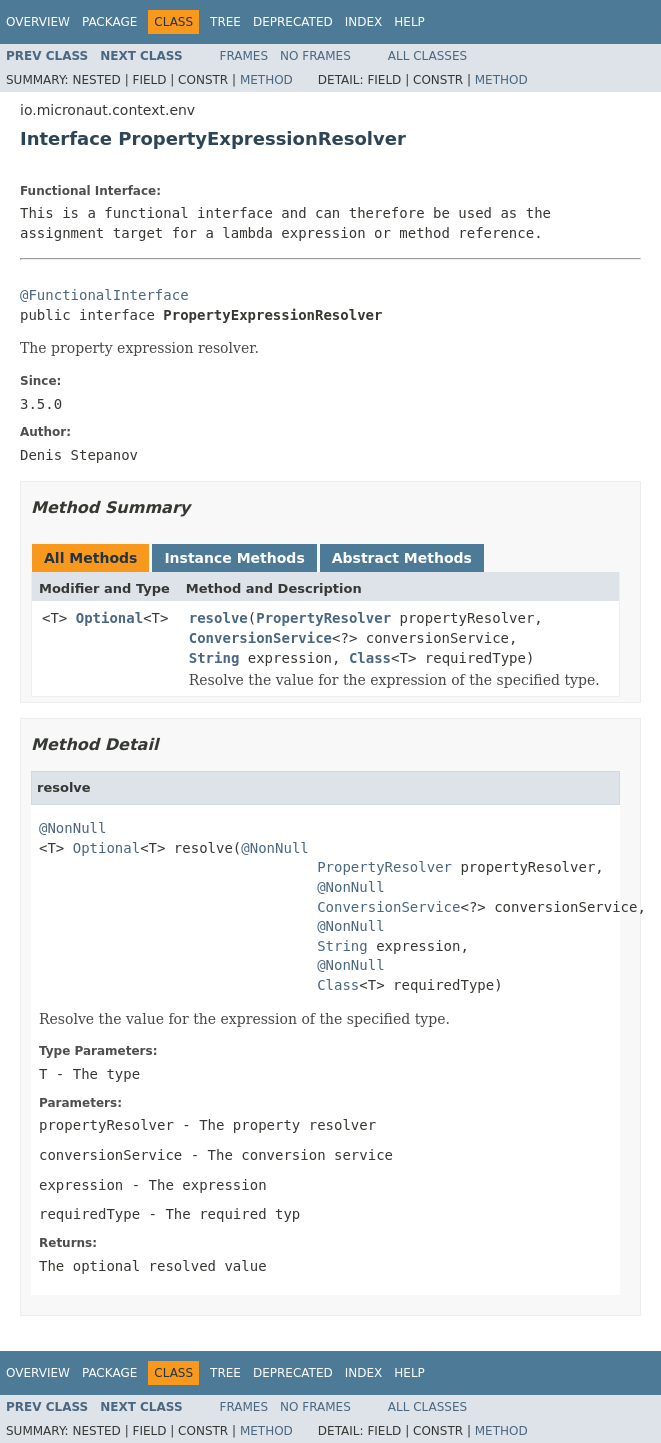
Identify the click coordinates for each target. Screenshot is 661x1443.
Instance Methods (234, 558)
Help (409, 22)
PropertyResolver (323, 618)
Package (109, 22)
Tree (225, 22)
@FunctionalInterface (104, 295)
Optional (109, 618)
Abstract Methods (402, 558)
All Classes (427, 56)
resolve (218, 618)
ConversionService (260, 638)
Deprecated (293, 22)
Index (364, 22)
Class (370, 658)
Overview (38, 22)
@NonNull (72, 828)
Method (266, 80)
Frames (244, 56)
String (214, 658)
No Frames (315, 56)
